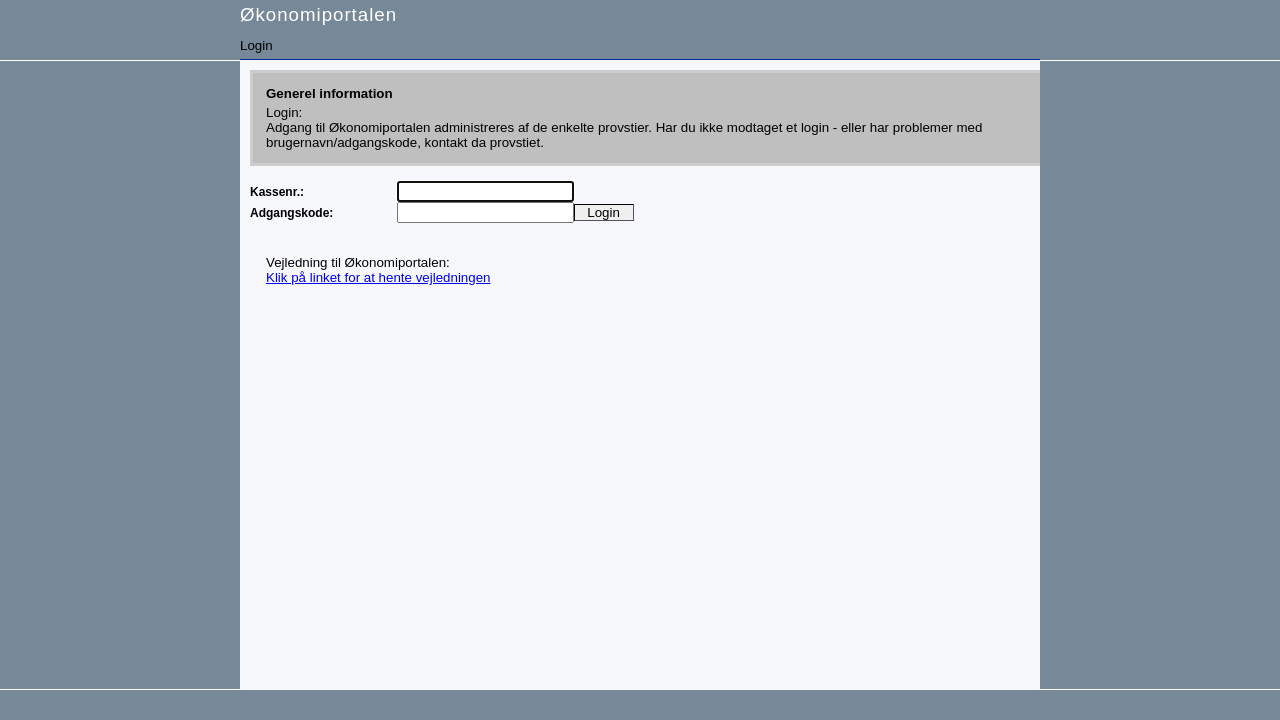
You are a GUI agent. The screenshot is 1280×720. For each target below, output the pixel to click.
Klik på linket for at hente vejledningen (378, 277)
